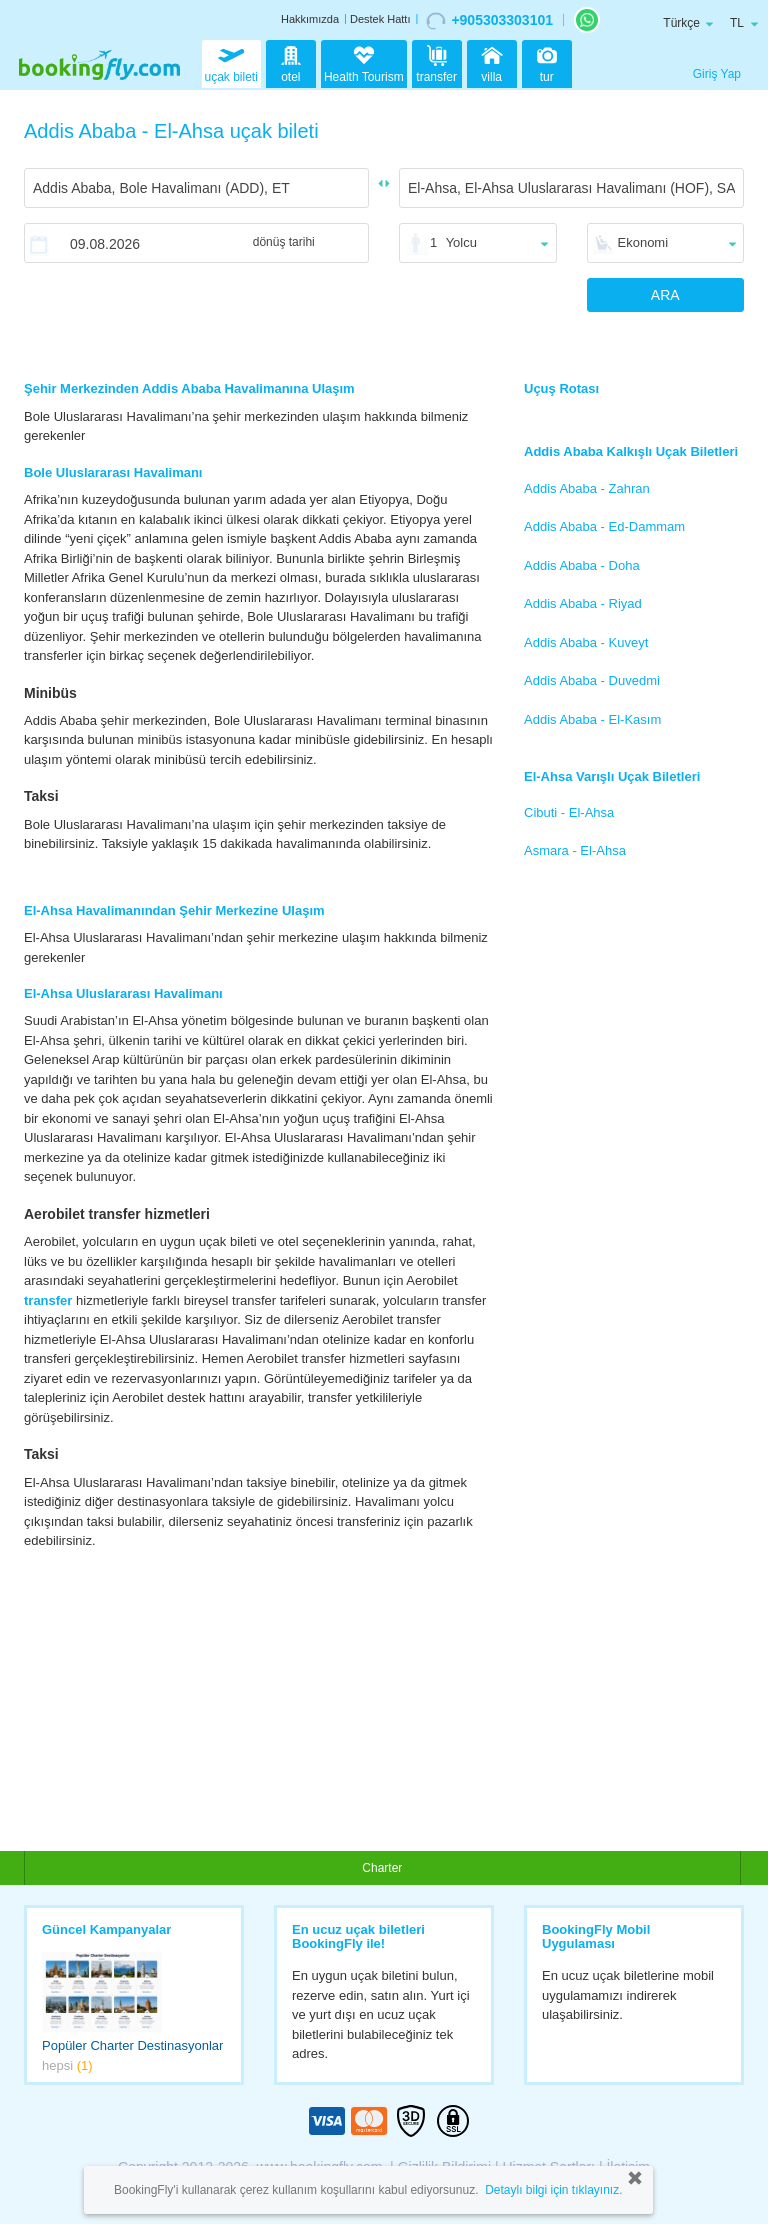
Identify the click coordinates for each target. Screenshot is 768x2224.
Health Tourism (364, 65)
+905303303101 (489, 21)
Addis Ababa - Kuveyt (586, 642)
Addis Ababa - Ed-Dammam (604, 526)
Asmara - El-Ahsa (575, 850)
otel (291, 62)
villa (492, 62)
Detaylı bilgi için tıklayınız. (553, 2190)
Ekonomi (643, 242)
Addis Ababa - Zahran (587, 488)
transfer (436, 62)
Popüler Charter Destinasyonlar (132, 2045)
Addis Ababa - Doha (582, 565)
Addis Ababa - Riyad (583, 603)
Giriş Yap (717, 74)
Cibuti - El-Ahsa (569, 812)
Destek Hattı (380, 19)
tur (547, 62)
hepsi (67, 2065)
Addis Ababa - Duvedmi (592, 680)
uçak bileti (231, 62)
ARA (665, 295)
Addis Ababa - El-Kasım (592, 719)
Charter (382, 1868)
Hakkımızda (310, 19)
